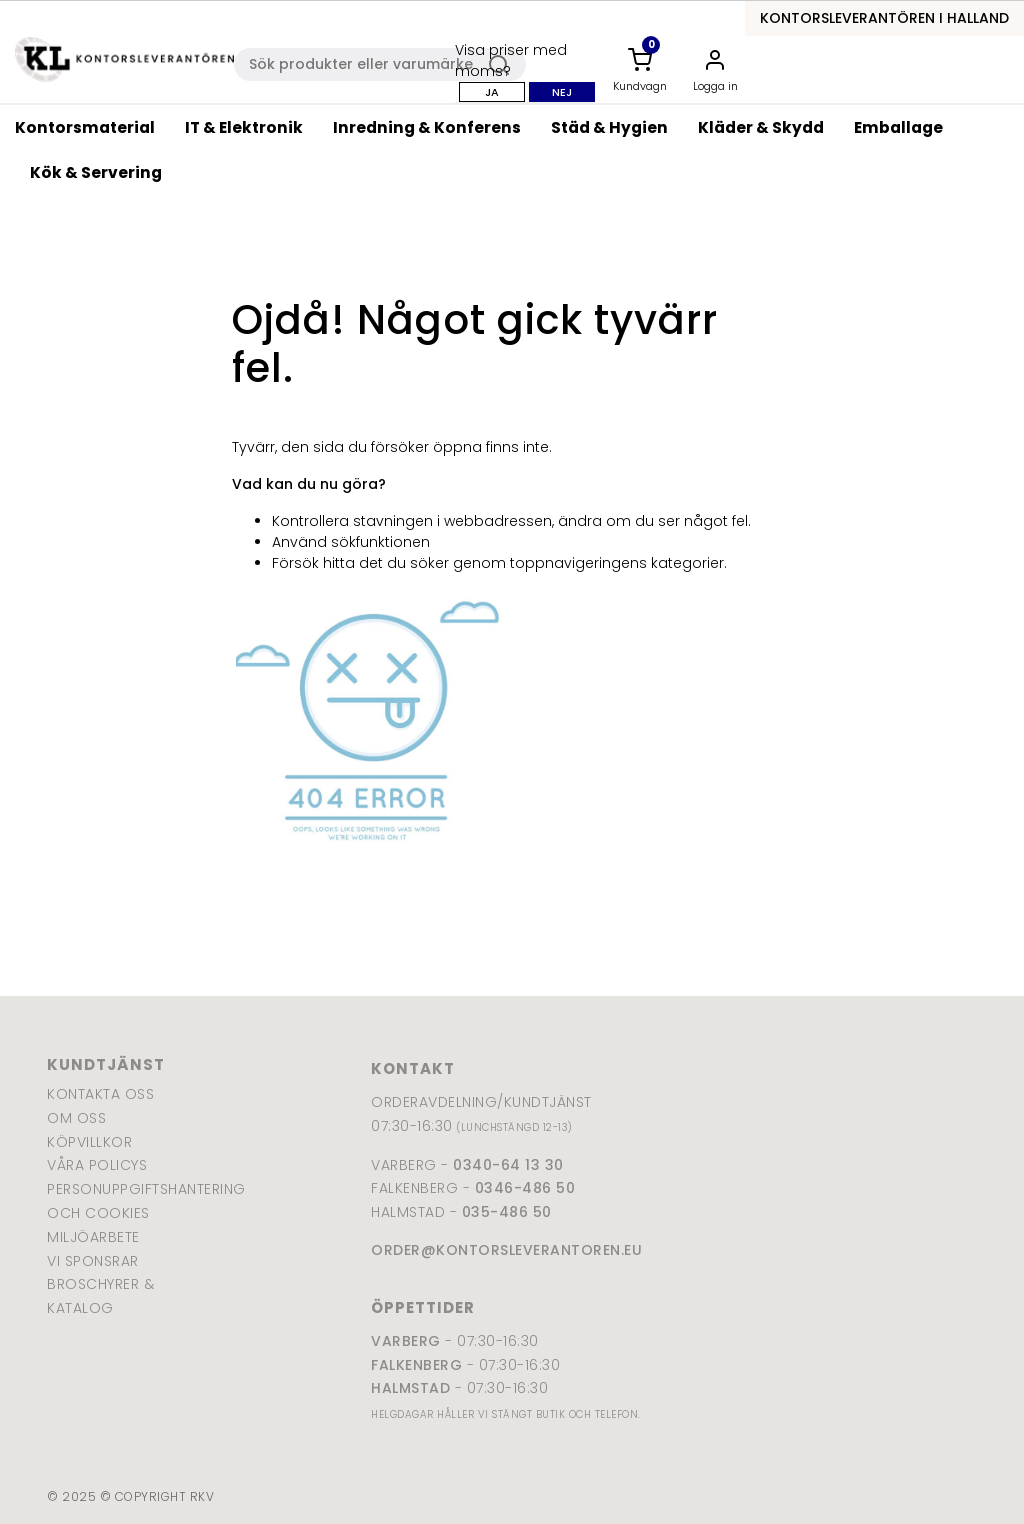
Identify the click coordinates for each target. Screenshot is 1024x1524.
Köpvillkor (89, 1142)
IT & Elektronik (244, 127)
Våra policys (97, 1165)
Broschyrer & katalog (100, 1296)
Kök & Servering (96, 172)
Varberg (406, 1341)
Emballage (898, 127)
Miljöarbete (93, 1237)
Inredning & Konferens (427, 127)
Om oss (76, 1118)
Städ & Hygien (609, 127)
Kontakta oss (100, 1094)
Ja (492, 92)
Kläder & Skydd (761, 127)
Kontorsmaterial (85, 127)
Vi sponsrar (93, 1261)
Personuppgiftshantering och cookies (112, 1201)
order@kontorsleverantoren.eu (506, 1250)
